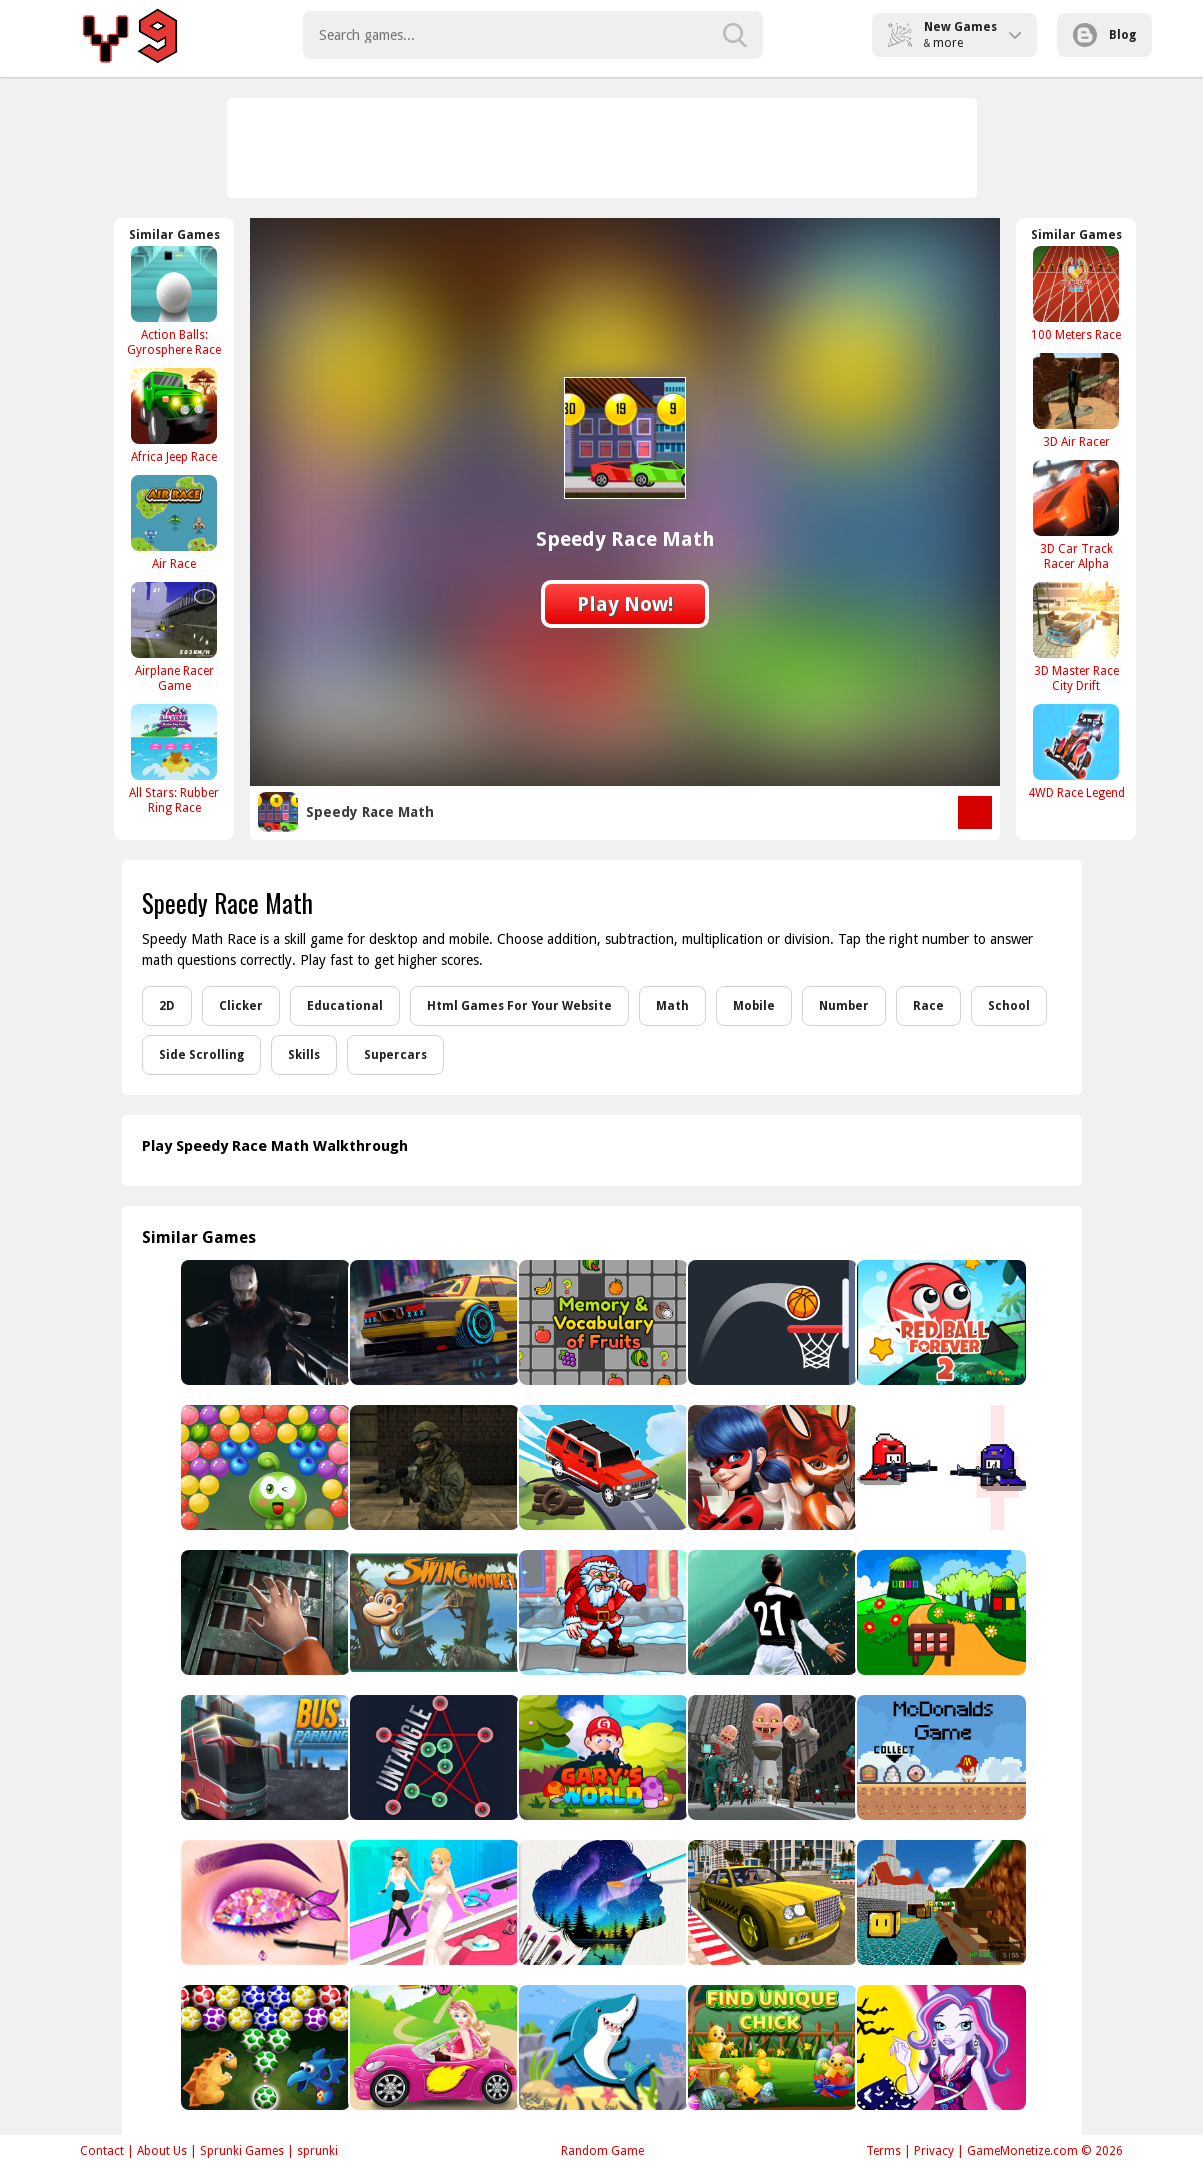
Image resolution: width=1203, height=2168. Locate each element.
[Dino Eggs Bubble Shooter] (263, 2047)
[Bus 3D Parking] (263, 1757)
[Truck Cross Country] (601, 1467)
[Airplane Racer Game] (174, 637)
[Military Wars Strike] (432, 1467)
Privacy (934, 2151)
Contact (102, 2151)
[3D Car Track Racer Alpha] (1076, 515)
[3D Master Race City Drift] (1076, 637)
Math (672, 1006)
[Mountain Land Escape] (939, 1612)
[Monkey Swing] (432, 1612)
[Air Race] (174, 522)
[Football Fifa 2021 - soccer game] (770, 1612)
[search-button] (735, 35)
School (1009, 1006)
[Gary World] (601, 1757)
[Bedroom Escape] (263, 1612)
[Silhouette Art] (601, 1902)
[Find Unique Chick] (770, 2047)
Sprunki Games (242, 2151)
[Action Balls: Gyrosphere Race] (174, 301)
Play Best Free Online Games (133, 35)
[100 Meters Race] (1076, 293)
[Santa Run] (601, 1612)
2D (167, 1006)
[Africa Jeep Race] (174, 415)
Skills (304, 1055)
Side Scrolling (201, 1055)
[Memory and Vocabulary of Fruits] (601, 1322)
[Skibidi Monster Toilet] (770, 1757)
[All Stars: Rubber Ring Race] (174, 759)
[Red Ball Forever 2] (939, 1322)
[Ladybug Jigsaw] (770, 1467)
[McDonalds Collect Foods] (939, 1757)
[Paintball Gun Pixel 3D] (939, 1902)
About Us (162, 2151)
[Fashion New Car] (432, 2047)
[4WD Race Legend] (1076, 751)
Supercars (395, 1055)
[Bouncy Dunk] (770, 1322)
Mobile (754, 1006)
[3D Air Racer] (1076, 400)
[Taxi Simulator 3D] (770, 1902)
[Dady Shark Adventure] (601, 2047)
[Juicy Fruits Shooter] (263, 1467)
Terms (883, 2151)
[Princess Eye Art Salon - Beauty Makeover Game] (263, 1902)
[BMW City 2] (432, 1322)
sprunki (317, 2151)
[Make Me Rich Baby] (432, 1902)
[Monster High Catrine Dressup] (939, 2047)
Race (928, 1006)
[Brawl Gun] (939, 1467)
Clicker (241, 1006)
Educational (345, 1006)
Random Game (602, 2151)
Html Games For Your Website (519, 1006)
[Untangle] (432, 1757)
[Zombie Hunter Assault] (263, 1322)
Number (844, 1006)
